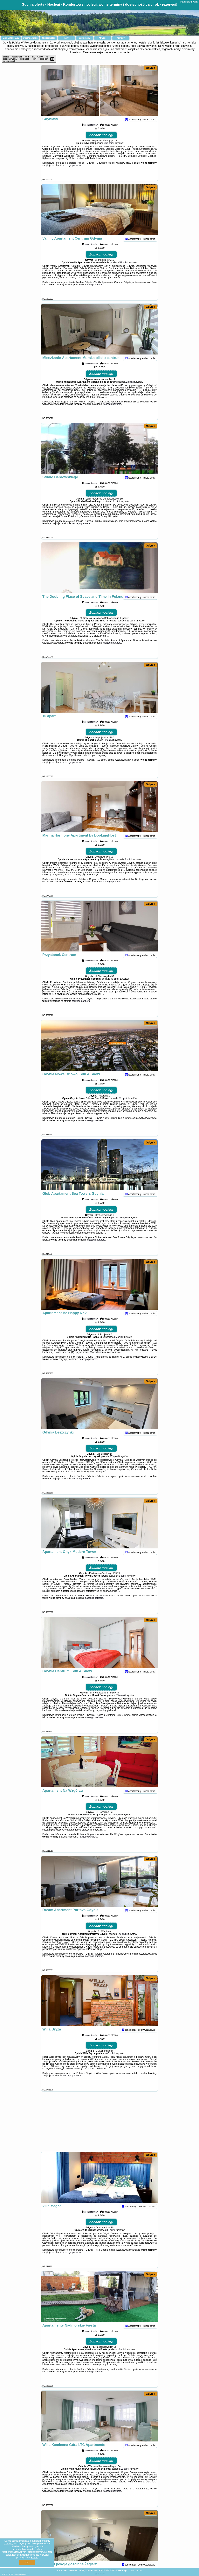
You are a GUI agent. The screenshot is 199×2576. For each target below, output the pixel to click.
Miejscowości (48, 38)
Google (8, 2543)
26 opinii (131, 628)
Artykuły (121, 38)
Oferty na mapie (30, 38)
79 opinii (124, 1225)
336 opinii (110, 2237)
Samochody (84, 38)
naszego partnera (72, 172)
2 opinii (130, 389)
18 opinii (124, 2476)
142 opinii (122, 1941)
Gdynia (150, 68)
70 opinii (115, 986)
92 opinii (108, 747)
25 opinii (117, 1822)
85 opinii (118, 1344)
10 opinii (121, 2356)
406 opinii (110, 2060)
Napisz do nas (135, 2570)
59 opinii (123, 269)
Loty (66, 38)
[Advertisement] (99, 2123)
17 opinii (115, 508)
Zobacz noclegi (101, 142)
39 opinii (120, 1702)
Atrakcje (102, 38)
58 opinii (121, 1583)
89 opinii (123, 1105)
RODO (34, 2557)
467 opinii (109, 150)
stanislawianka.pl (189, 1)
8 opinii (128, 866)
